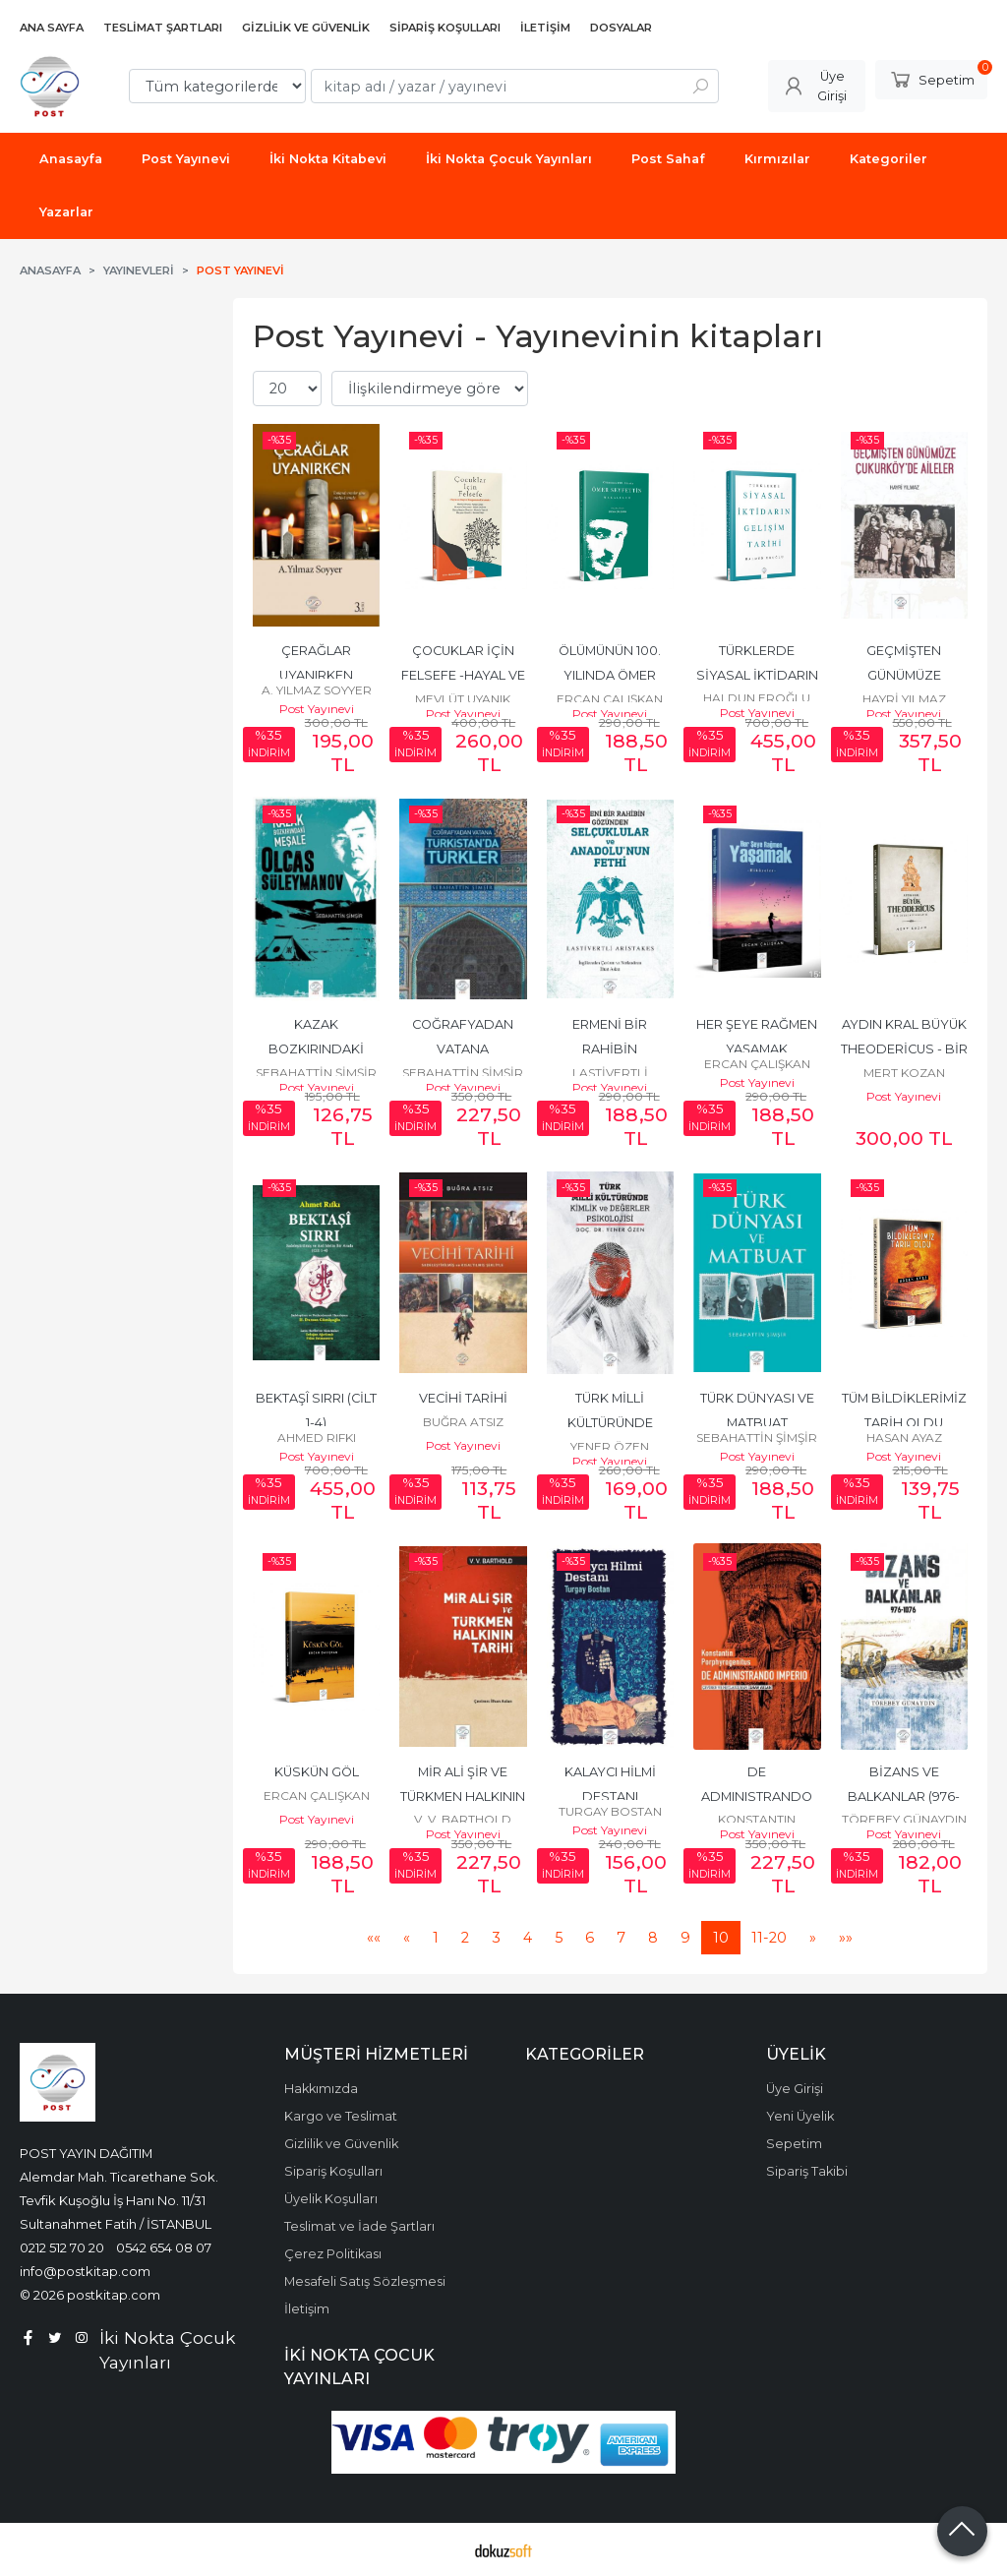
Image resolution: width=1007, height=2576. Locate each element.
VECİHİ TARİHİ (463, 1398)
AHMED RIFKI (316, 1437)
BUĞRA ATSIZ (463, 1421)
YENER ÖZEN (609, 1446)
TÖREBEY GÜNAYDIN (904, 1819)
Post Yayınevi (316, 708)
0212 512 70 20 (62, 2247)
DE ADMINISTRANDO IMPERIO (758, 1796)
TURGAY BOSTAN (610, 1811)
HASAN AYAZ (904, 1437)
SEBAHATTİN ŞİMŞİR (316, 1072)
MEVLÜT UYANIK (462, 698)
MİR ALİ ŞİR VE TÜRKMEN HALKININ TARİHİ (464, 1796)
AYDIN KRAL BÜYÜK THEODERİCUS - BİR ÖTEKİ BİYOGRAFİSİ (906, 1049)
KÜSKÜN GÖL (316, 1772)
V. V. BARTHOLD (462, 1819)
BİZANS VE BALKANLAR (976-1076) (904, 1796)
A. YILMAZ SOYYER (317, 690)
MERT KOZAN (904, 1072)
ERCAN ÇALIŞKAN (610, 698)
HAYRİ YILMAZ (904, 698)
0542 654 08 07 (163, 2247)
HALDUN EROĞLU (756, 697)
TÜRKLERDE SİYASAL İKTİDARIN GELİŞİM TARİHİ (758, 675)
